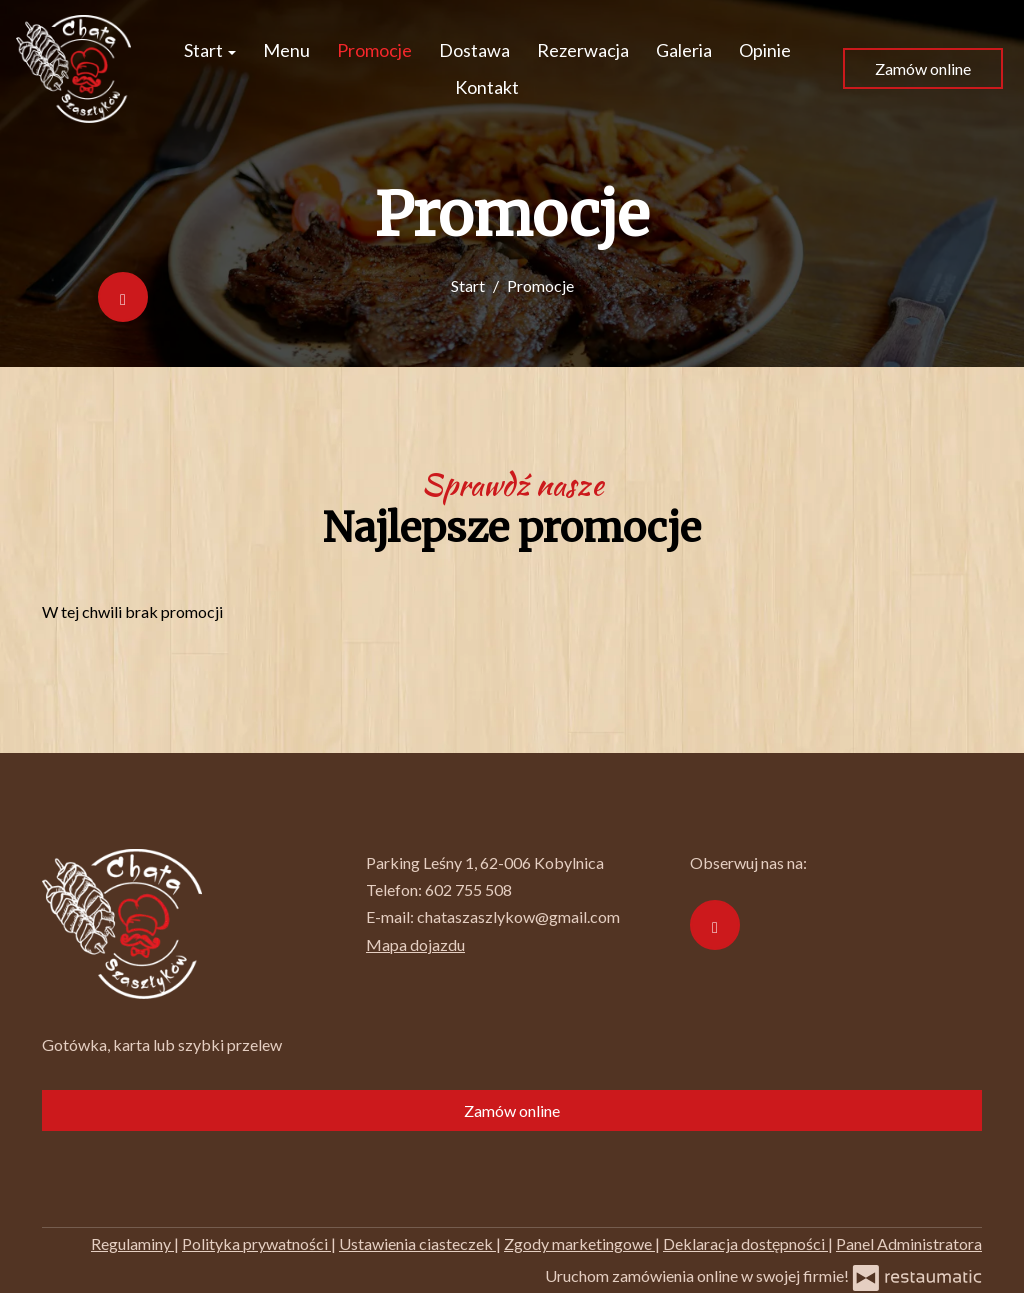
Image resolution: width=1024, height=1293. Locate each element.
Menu (286, 50)
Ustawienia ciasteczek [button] (417, 1243)
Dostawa (474, 50)
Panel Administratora (909, 1243)
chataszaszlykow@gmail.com (518, 916)
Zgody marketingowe (579, 1243)
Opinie (765, 50)
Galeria (684, 50)
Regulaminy (132, 1243)
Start (210, 50)
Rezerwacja (583, 50)
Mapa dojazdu (415, 944)
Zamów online (923, 68)
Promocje (374, 50)
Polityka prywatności (256, 1243)
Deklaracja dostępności (745, 1243)
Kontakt (487, 87)
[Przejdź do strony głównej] (73, 69)
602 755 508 (468, 889)
